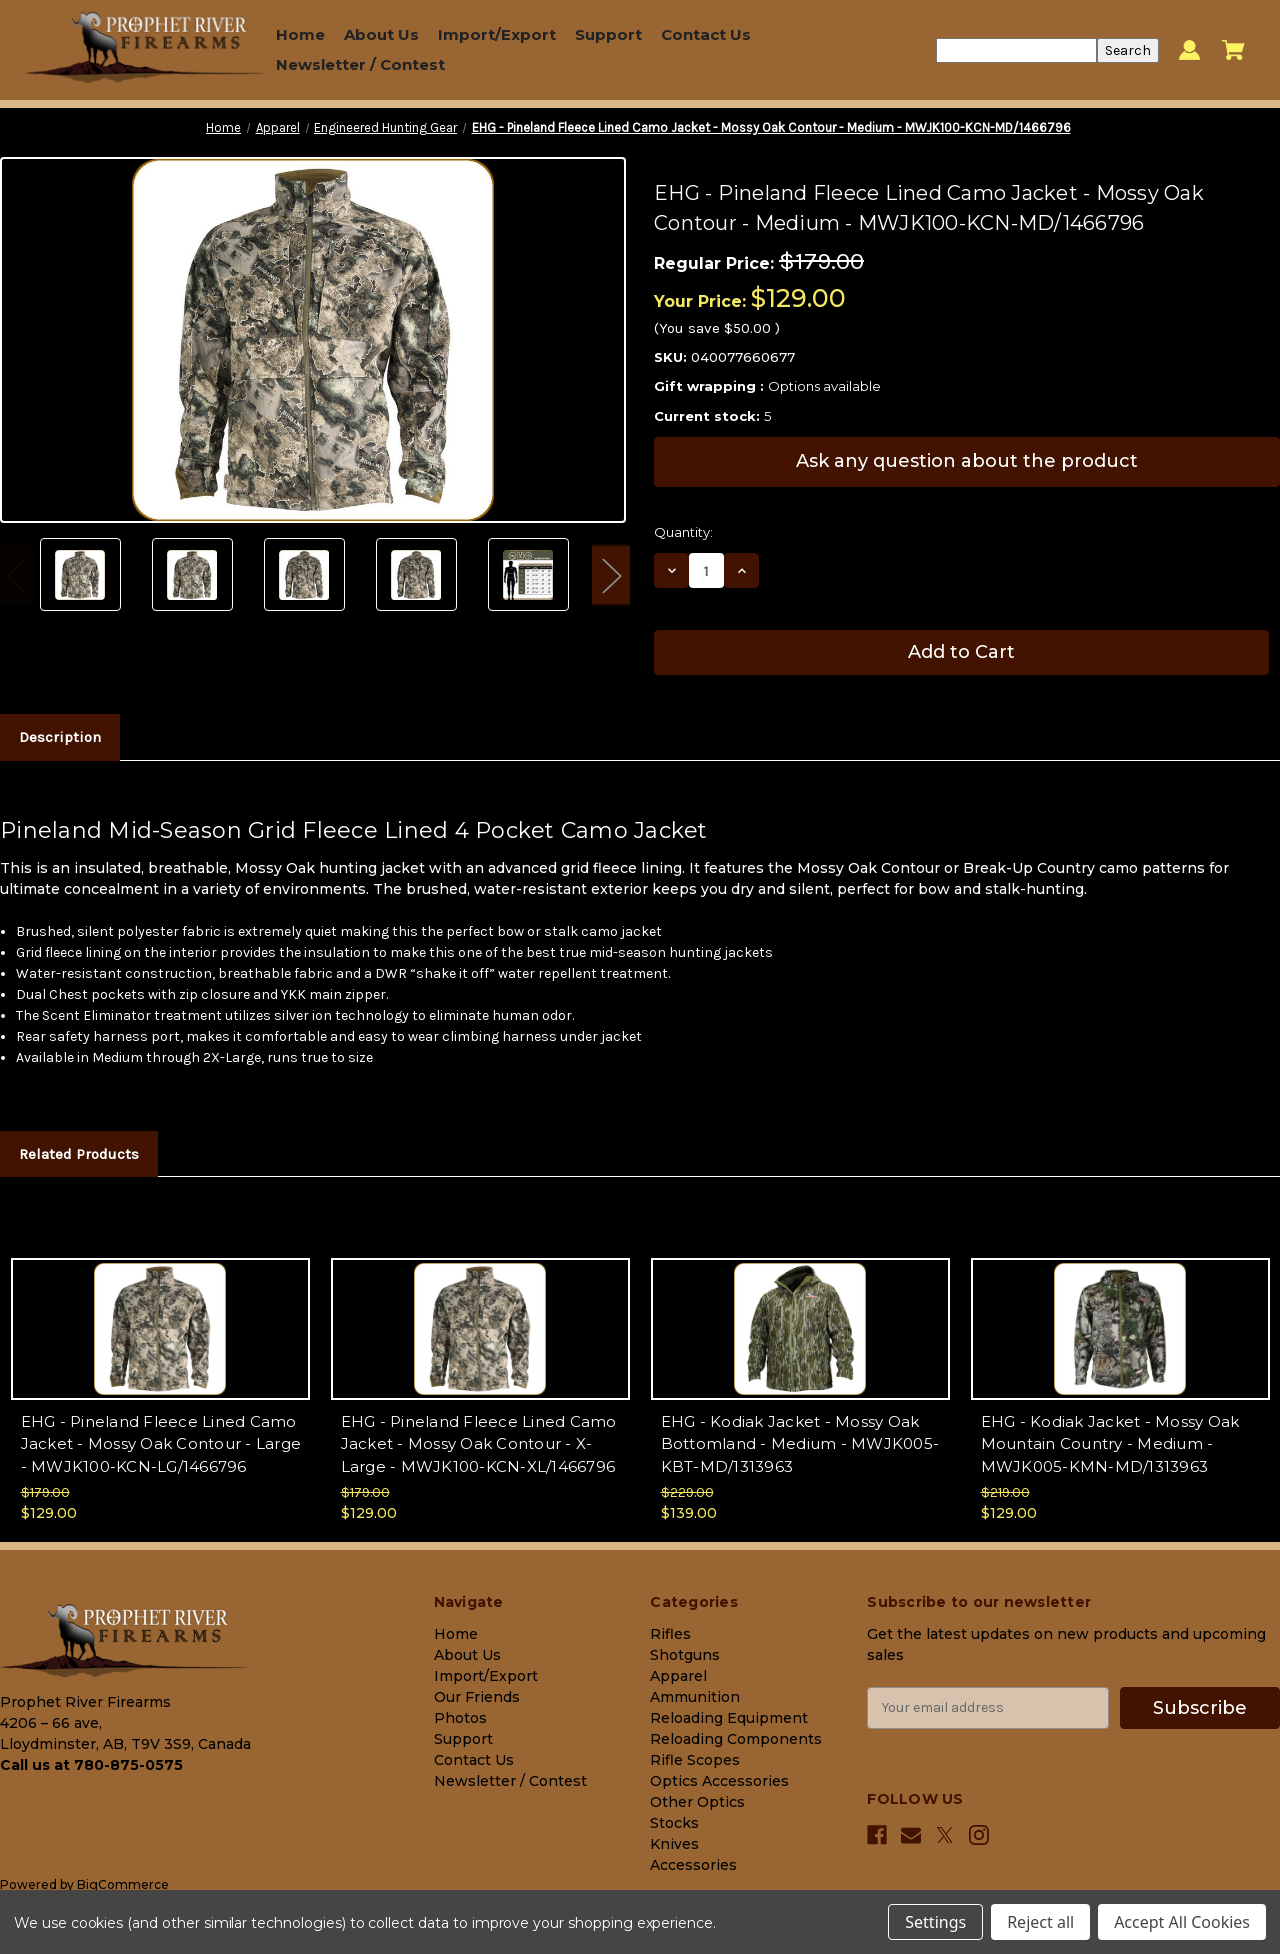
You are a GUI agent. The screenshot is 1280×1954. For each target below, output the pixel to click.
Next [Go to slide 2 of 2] (611, 574)
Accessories (693, 1865)
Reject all (1040, 1922)
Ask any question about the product (967, 461)
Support (608, 34)
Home (300, 34)
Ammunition (695, 1697)
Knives (674, 1844)
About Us (381, 34)
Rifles (670, 1634)
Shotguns (685, 1655)
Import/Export (497, 34)
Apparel (678, 1676)
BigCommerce (123, 1884)
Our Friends (477, 1697)
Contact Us (706, 34)
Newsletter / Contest (360, 64)
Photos (460, 1718)
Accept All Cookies (1182, 1922)
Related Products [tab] (79, 1154)
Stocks (674, 1823)
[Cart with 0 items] (1233, 50)
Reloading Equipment (729, 1718)
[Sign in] (1189, 50)
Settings (935, 1922)
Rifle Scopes (695, 1760)
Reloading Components (736, 1739)
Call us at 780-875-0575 (91, 1765)
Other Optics (697, 1802)
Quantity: (683, 532)
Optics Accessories (719, 1781)
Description (60, 737)
